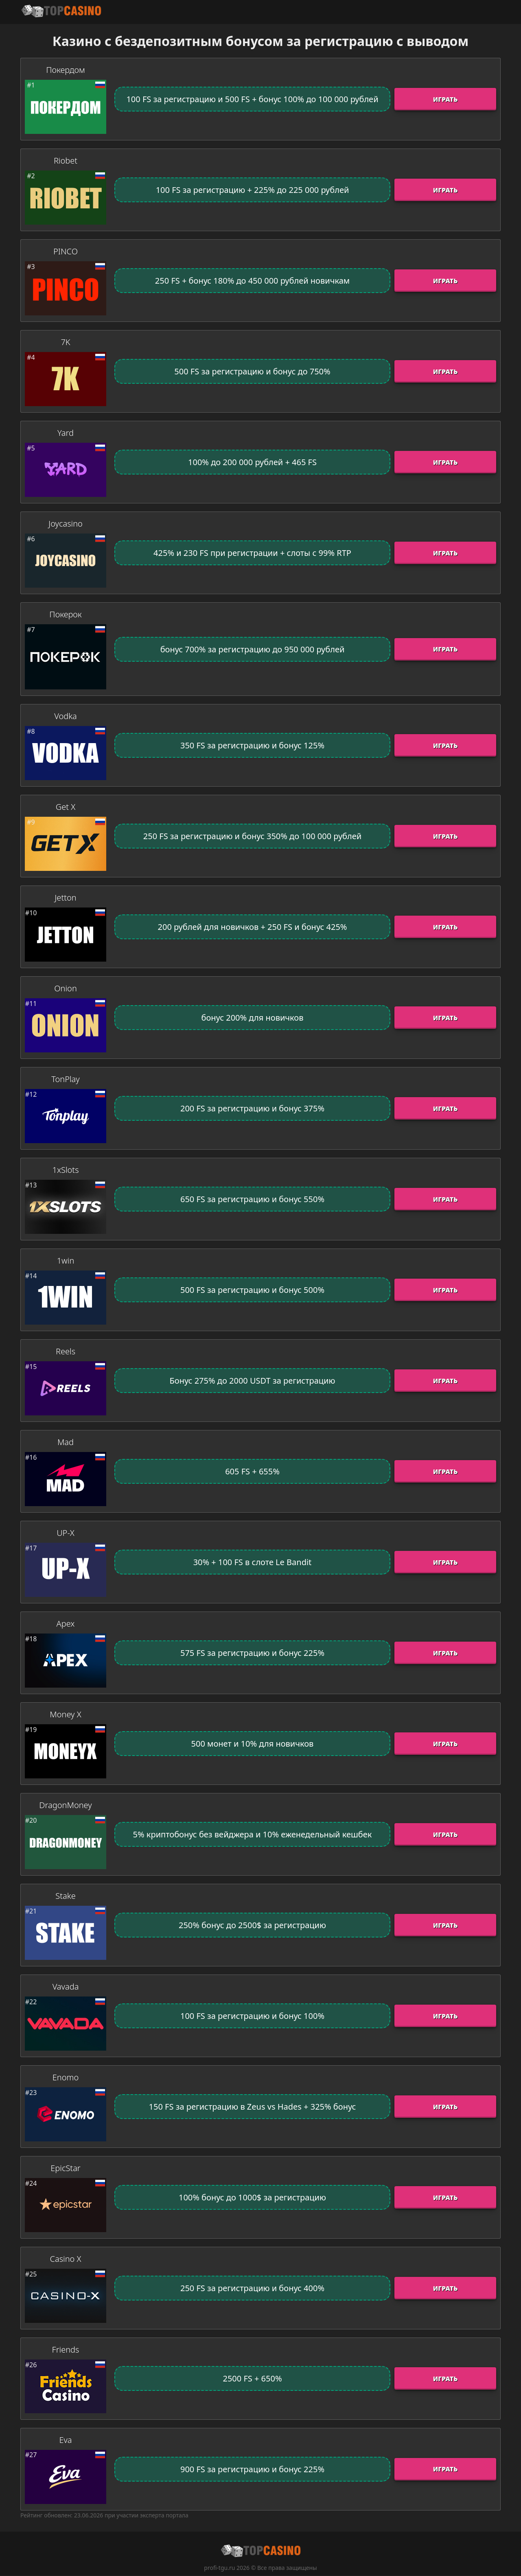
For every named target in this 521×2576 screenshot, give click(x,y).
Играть (445, 99)
